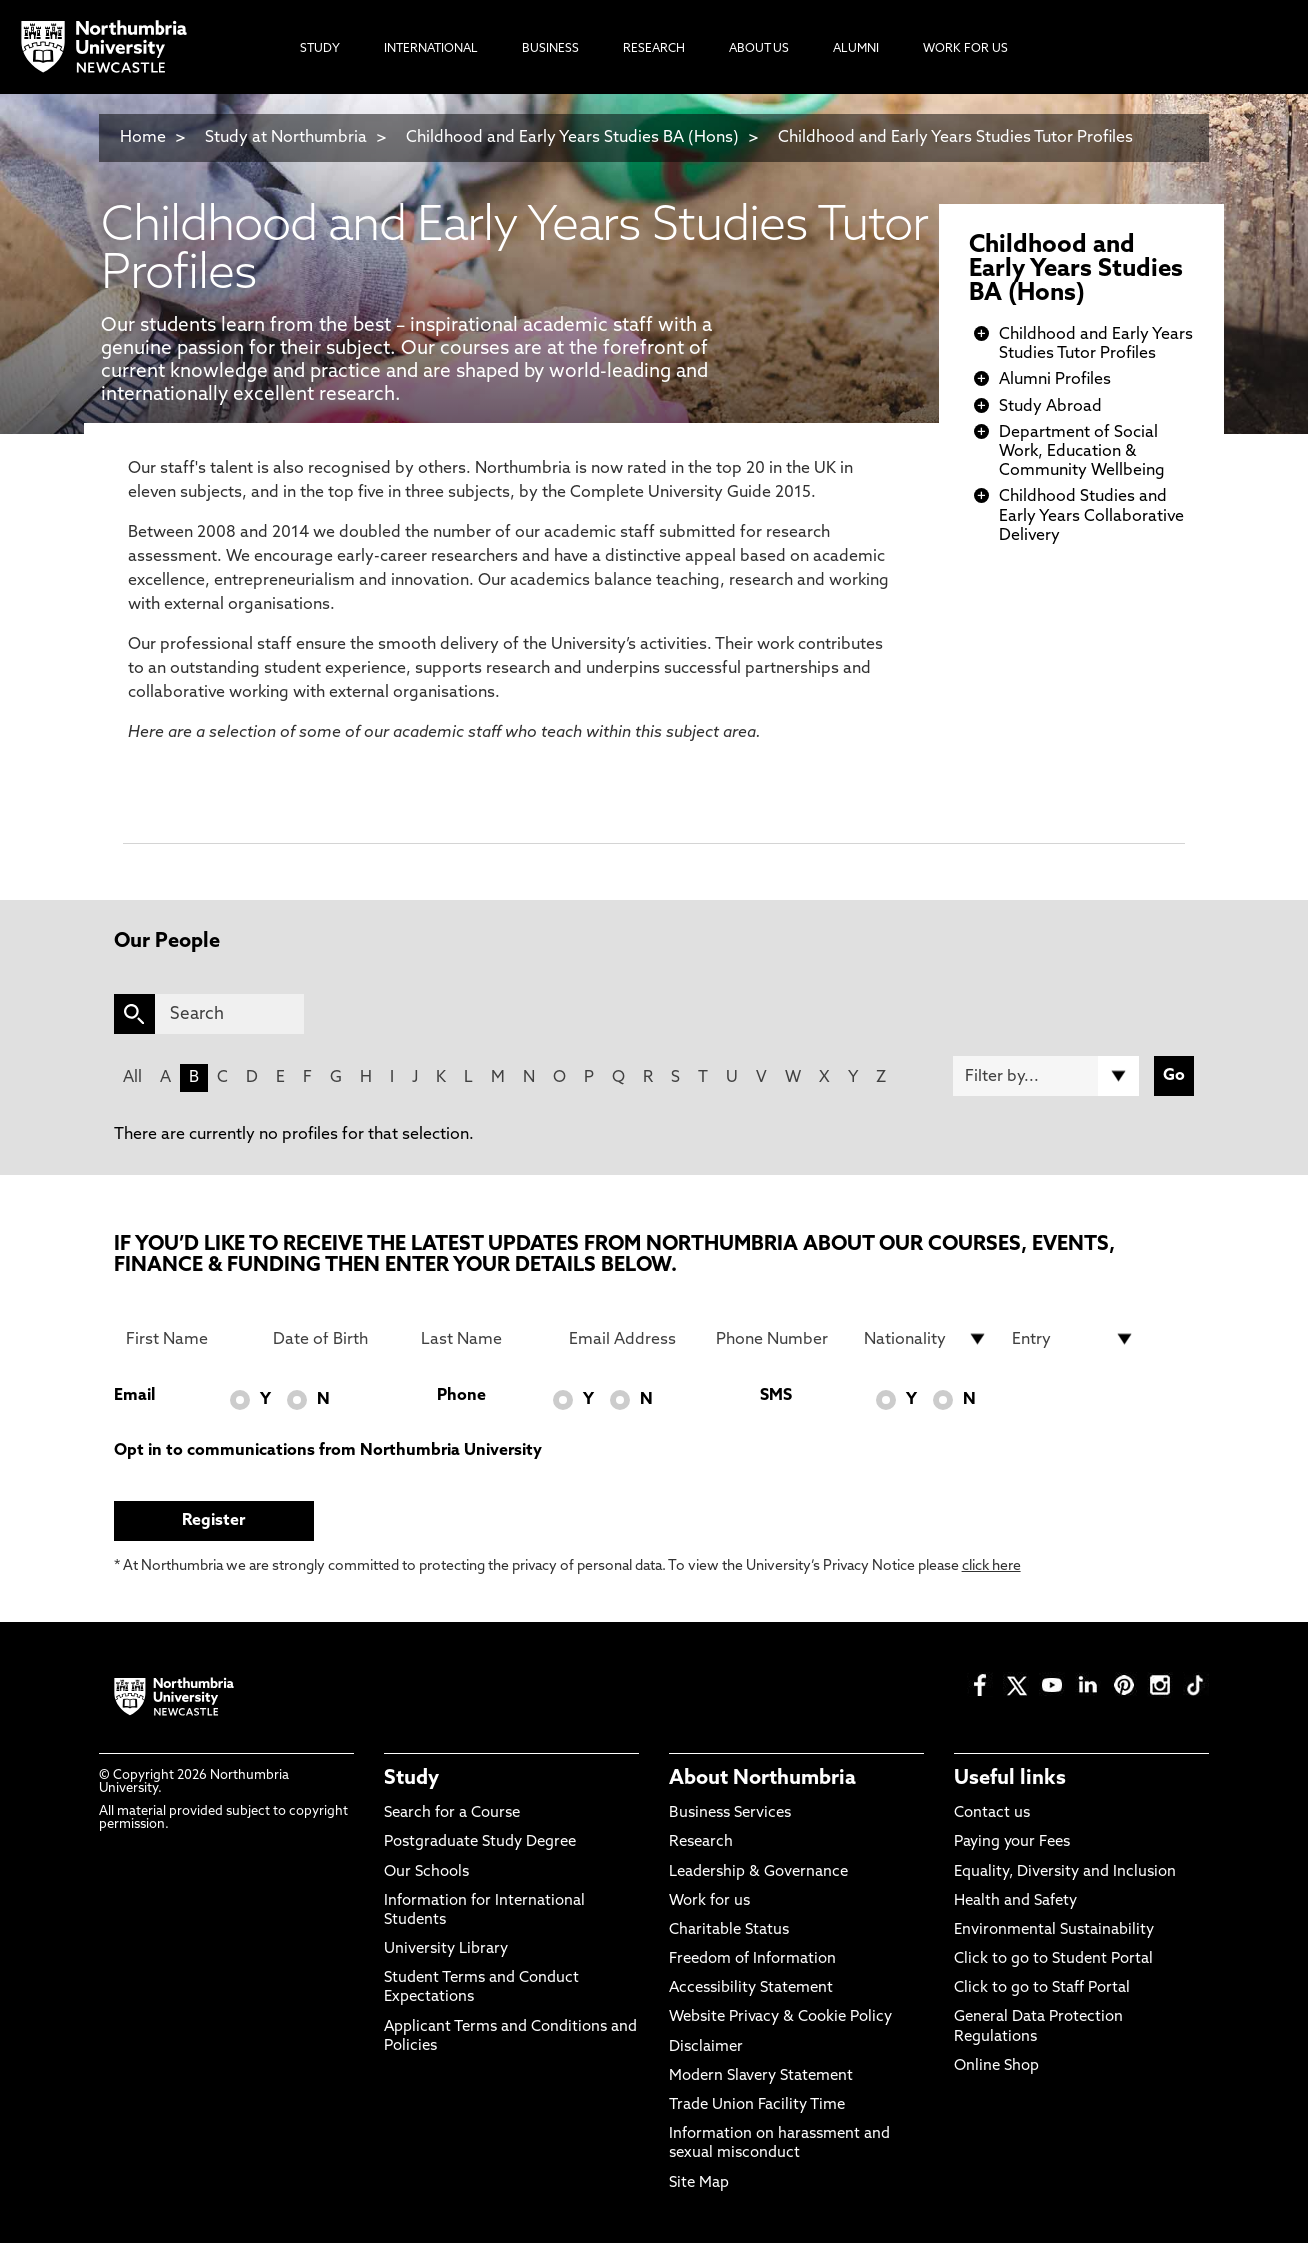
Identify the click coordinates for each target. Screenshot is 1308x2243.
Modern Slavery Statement (761, 2076)
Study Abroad (1050, 407)
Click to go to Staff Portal (1042, 1988)
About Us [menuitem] (759, 49)
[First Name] (188, 1339)
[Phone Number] (778, 1339)
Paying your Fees (1012, 1842)
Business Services (730, 1813)
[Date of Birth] (335, 1339)
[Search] (229, 1014)
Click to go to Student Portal (1053, 1959)
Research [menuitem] (654, 49)
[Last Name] (483, 1339)
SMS (776, 1396)
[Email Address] (631, 1339)
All (132, 1078)
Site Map (699, 2183)
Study (411, 1779)
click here (991, 1566)
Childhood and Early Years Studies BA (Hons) (572, 138)
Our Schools (426, 1872)
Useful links (1010, 1779)
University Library (446, 1949)
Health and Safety (1015, 1901)
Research (701, 1842)
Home (143, 138)
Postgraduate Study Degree (480, 1842)
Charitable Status (729, 1930)
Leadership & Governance (758, 1872)
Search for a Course (452, 1813)
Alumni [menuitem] (856, 49)
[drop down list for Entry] (1074, 1339)
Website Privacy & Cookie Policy (780, 2017)
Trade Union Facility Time (757, 2105)
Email (134, 1396)
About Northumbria (762, 1779)
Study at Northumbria (286, 138)
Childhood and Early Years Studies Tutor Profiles (955, 138)
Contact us (992, 1813)
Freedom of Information (752, 1959)
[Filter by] (1046, 1076)
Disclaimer (706, 2047)
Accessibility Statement (751, 1988)
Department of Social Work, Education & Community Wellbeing (1082, 452)
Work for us (709, 1901)
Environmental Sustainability (1054, 1930)
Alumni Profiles (1055, 380)
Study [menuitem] (320, 49)
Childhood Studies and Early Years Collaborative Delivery (1091, 516)
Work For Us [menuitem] (965, 49)
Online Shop (996, 2066)
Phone (461, 1396)
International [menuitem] (431, 49)
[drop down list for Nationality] (926, 1339)
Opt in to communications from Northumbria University (328, 1451)
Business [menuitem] (550, 49)
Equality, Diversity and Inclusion (1065, 1872)
